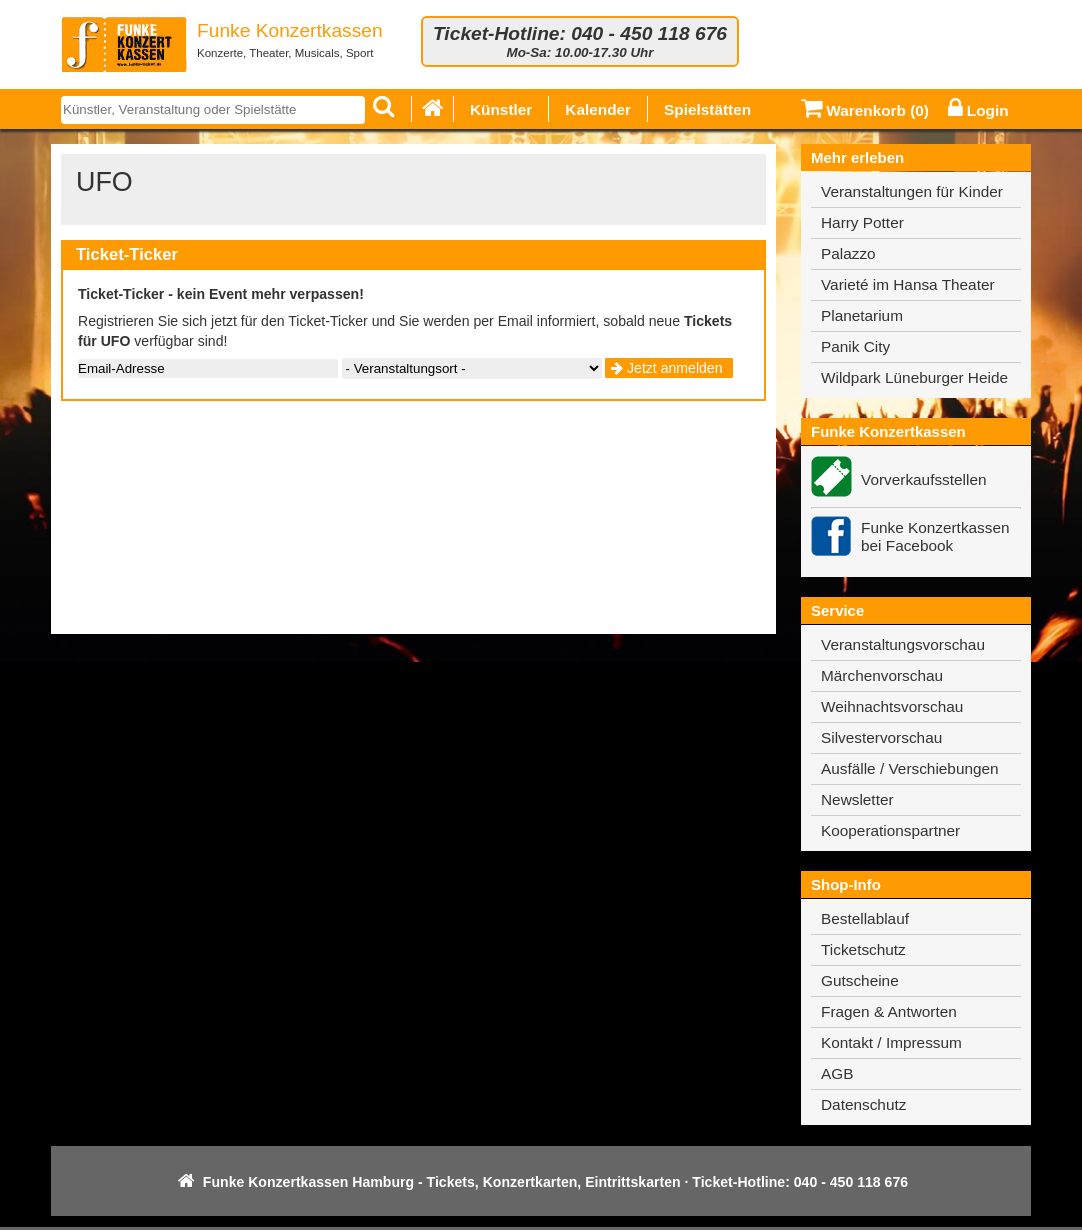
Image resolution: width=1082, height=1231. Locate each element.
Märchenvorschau (882, 675)
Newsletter (857, 799)
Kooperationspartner (890, 830)
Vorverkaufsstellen (924, 479)
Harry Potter (862, 222)
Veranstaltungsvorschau (903, 644)
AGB (837, 1073)
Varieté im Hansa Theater (908, 284)
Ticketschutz (863, 949)
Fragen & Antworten (889, 1011)
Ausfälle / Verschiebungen (910, 768)
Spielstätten (707, 109)
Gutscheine (860, 980)
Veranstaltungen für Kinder (912, 191)
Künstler (501, 109)
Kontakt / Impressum (891, 1042)
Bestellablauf (865, 918)
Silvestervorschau (881, 737)
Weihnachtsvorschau (892, 706)
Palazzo (848, 253)
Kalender (598, 109)
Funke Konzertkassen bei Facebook (935, 536)
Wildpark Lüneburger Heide (914, 377)
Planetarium (862, 315)
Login (978, 110)
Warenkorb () (865, 110)
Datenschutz (863, 1104)
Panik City (855, 346)
